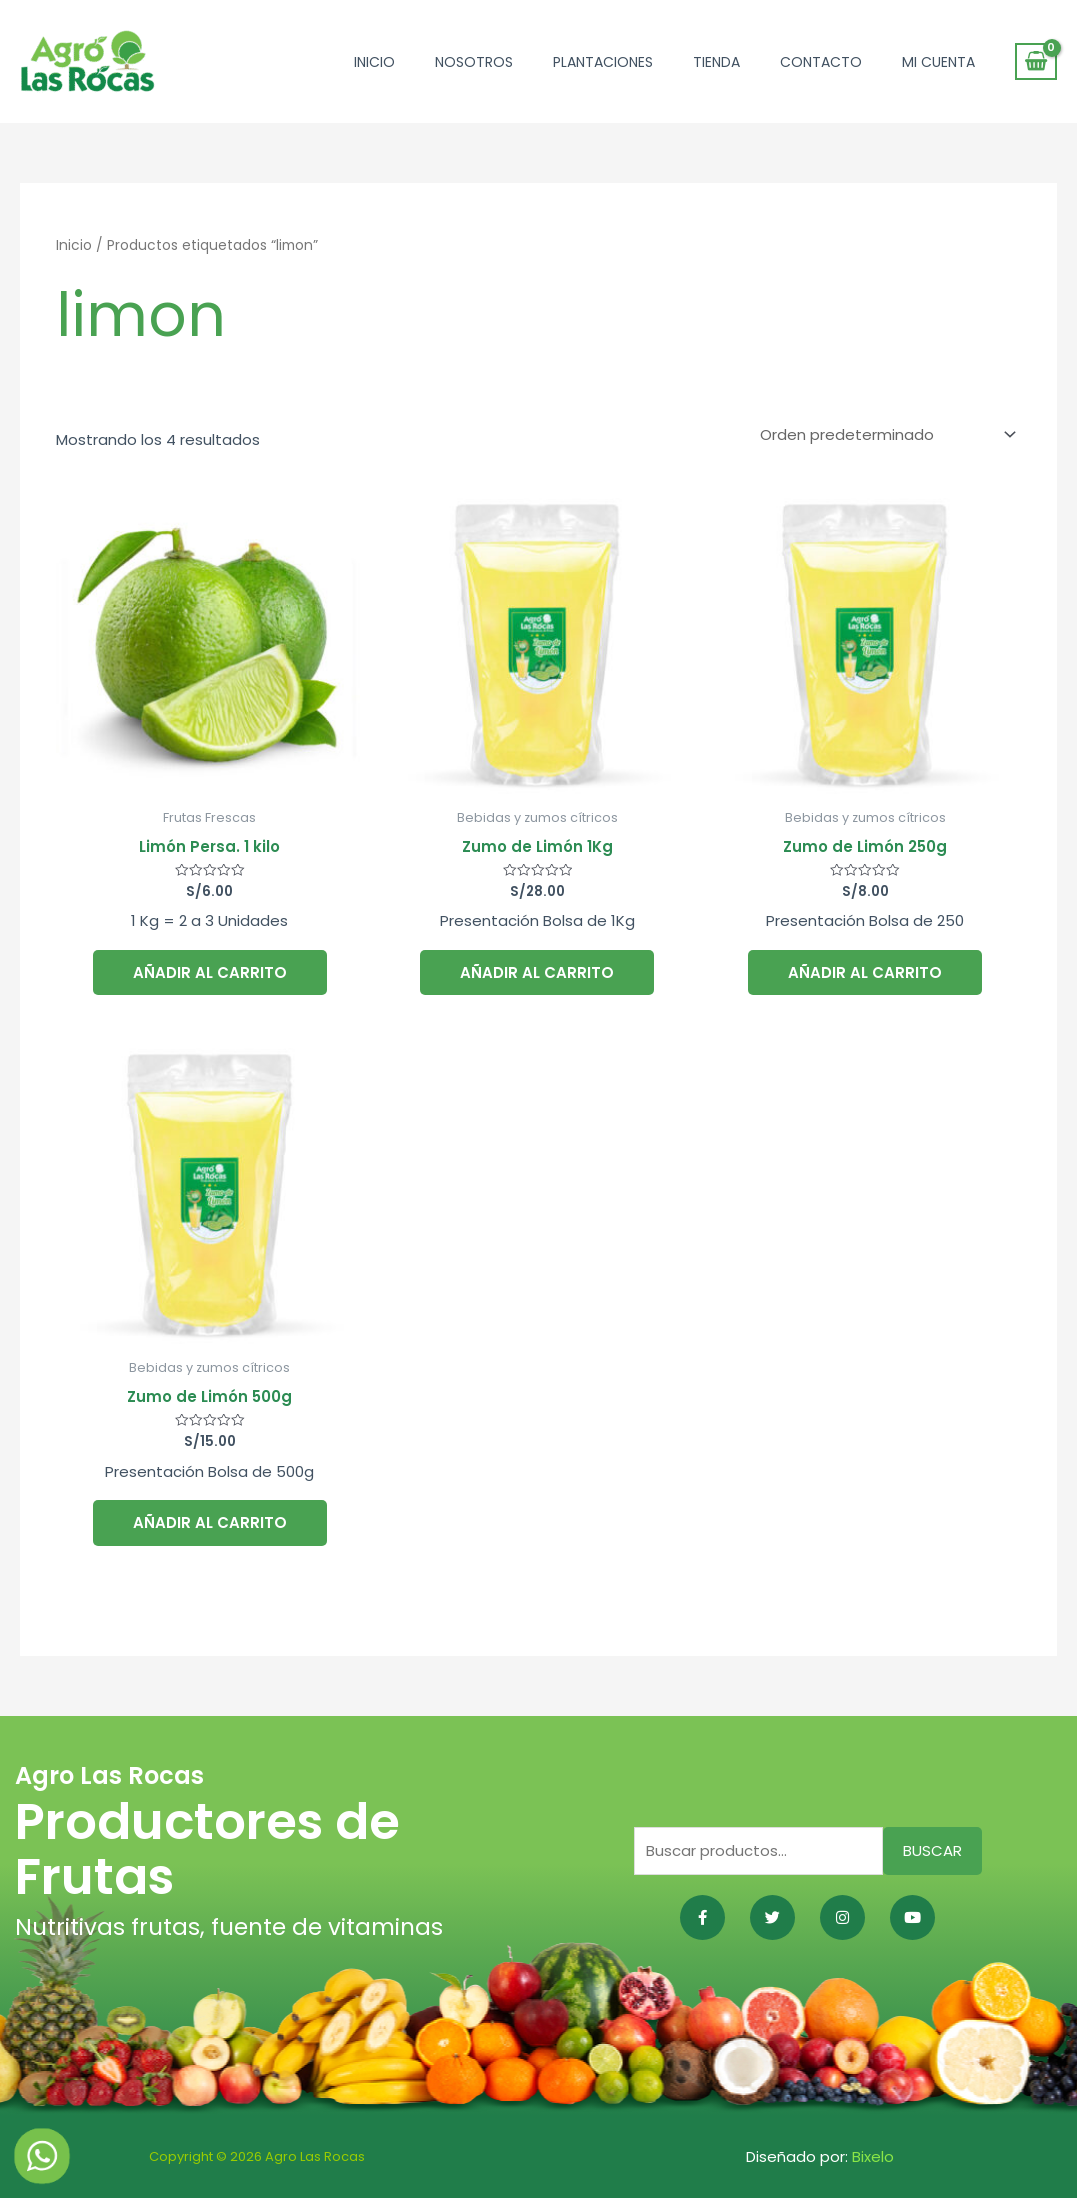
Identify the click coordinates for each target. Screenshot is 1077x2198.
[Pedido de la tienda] (884, 435)
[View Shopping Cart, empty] (1036, 62)
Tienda (716, 62)
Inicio (374, 62)
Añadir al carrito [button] (210, 972)
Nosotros (474, 62)
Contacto (821, 62)
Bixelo (873, 2156)
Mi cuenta (938, 62)
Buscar (932, 1850)
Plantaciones (603, 62)
